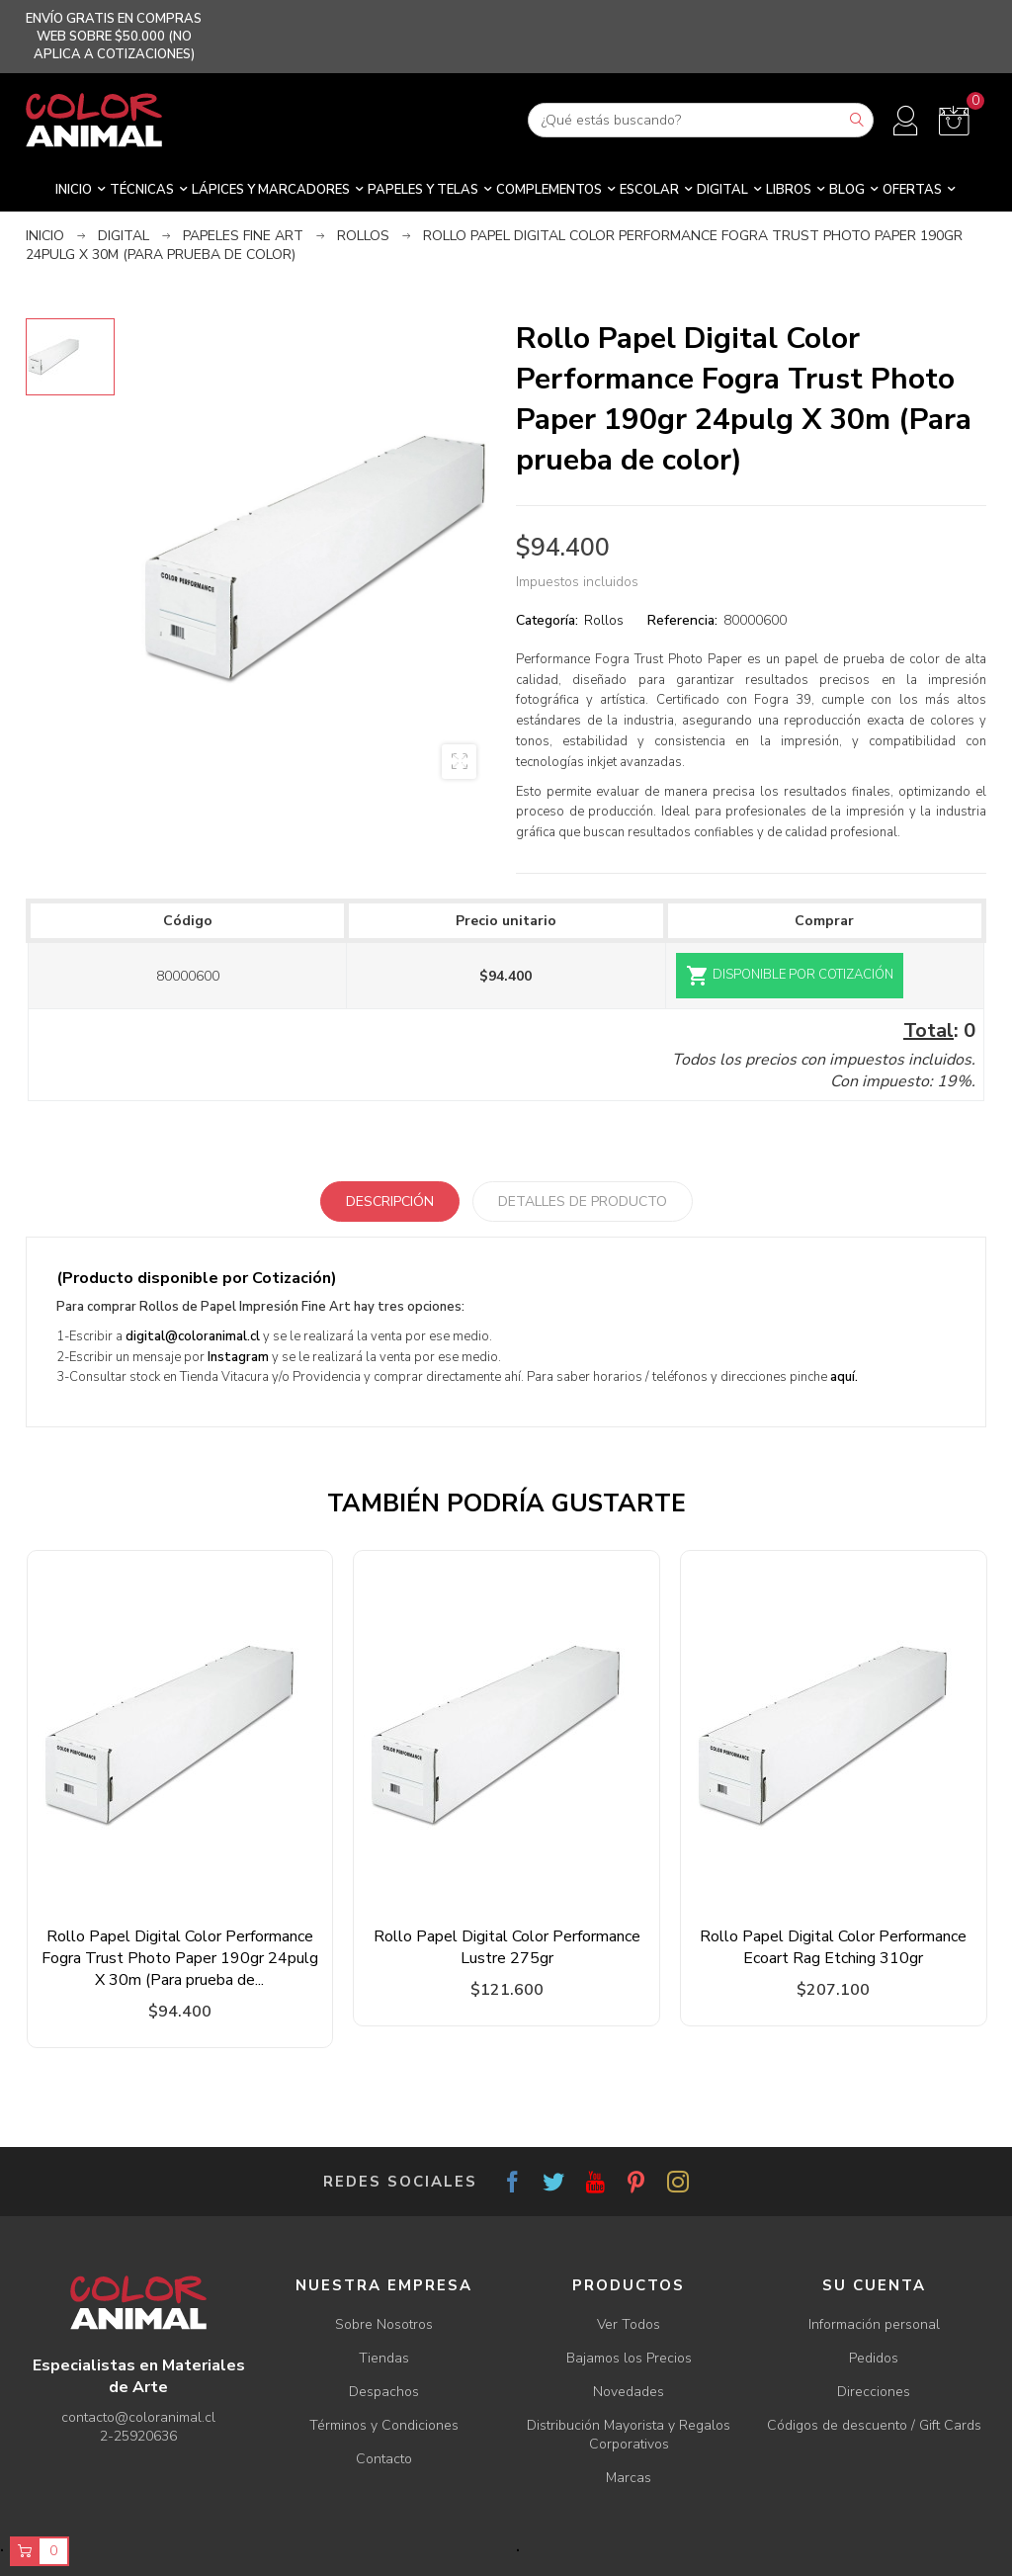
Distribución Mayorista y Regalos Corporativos (628, 2434)
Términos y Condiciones (384, 2425)
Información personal (874, 2324)
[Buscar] (701, 120)
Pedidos (873, 2358)
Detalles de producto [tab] (582, 1201)
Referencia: (682, 620)
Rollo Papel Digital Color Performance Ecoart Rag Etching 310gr (833, 1947)
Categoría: (547, 620)
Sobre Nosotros (384, 2324)
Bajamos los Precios (629, 2358)
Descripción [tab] (390, 1201)
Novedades (628, 2391)
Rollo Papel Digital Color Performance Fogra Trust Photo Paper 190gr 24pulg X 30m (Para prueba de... (180, 1958)
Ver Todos (628, 2324)
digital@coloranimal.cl (193, 1336)
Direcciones (873, 2391)
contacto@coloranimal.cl (138, 2417)
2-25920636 (138, 2436)
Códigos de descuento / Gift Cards (874, 2425)
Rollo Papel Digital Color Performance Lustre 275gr (507, 1947)
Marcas (628, 2477)
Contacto (384, 2458)
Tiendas (384, 2358)
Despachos (384, 2391)
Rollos (604, 620)
